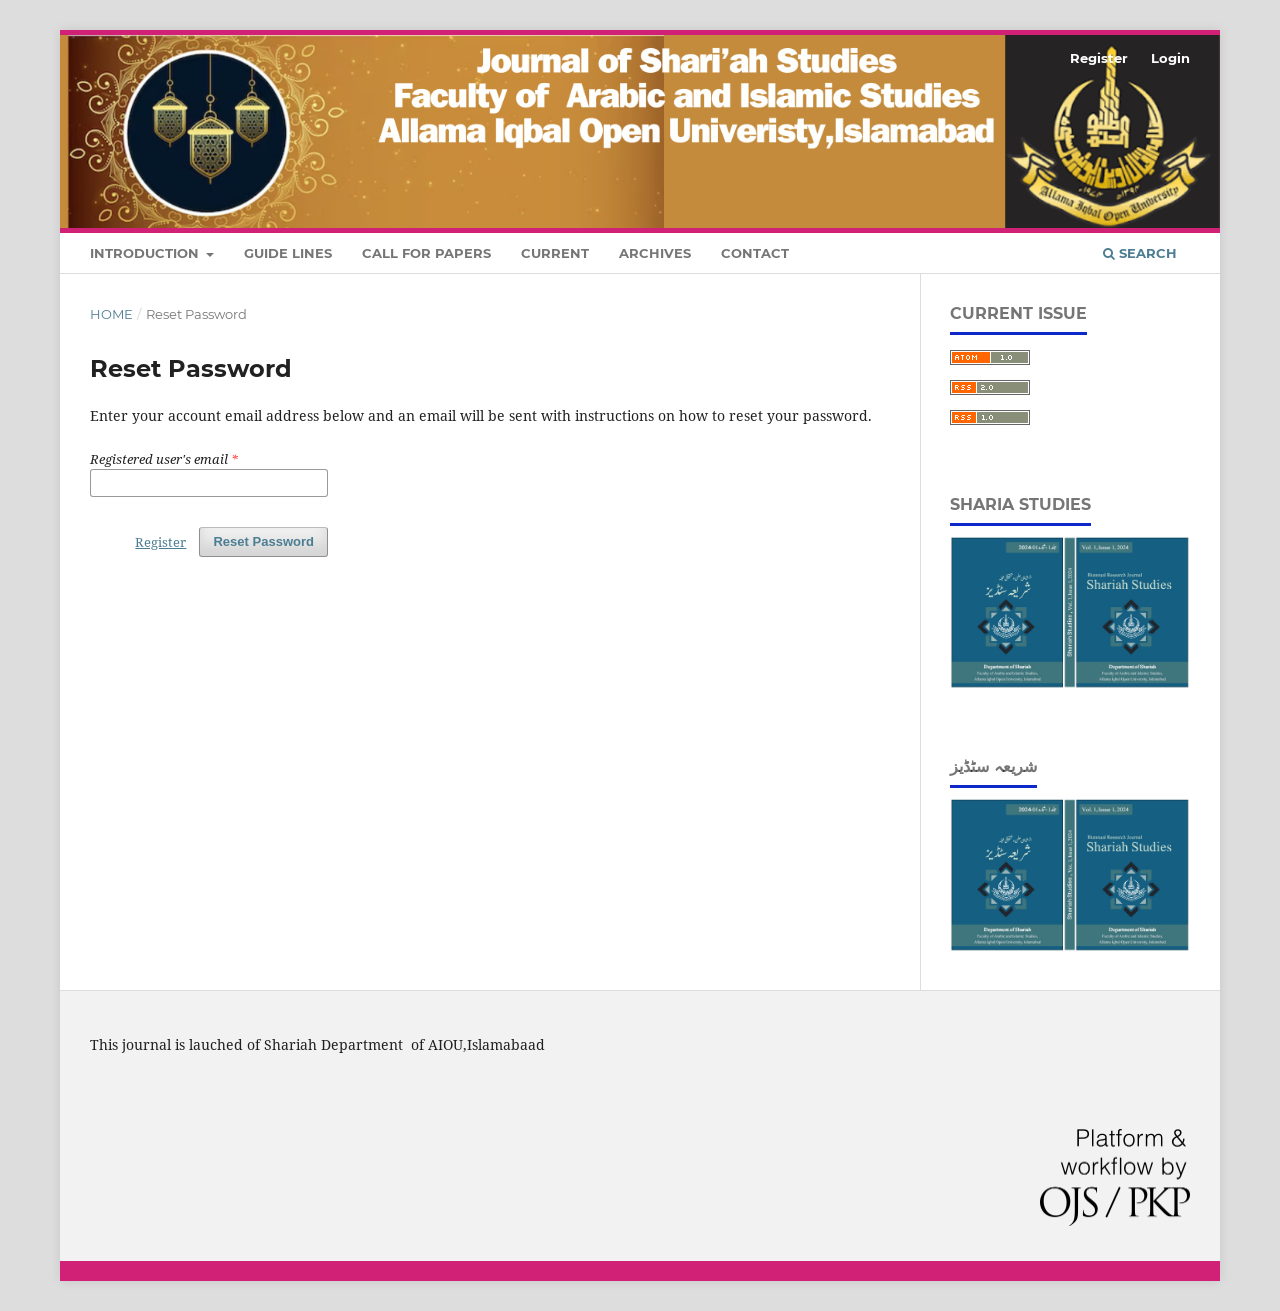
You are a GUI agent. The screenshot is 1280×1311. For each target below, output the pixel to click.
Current (555, 253)
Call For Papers (426, 253)
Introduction (146, 253)
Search (1140, 253)
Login (1170, 58)
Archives (655, 253)
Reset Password (263, 541)
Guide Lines (288, 253)
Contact (755, 253)
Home (111, 314)
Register (1099, 58)
